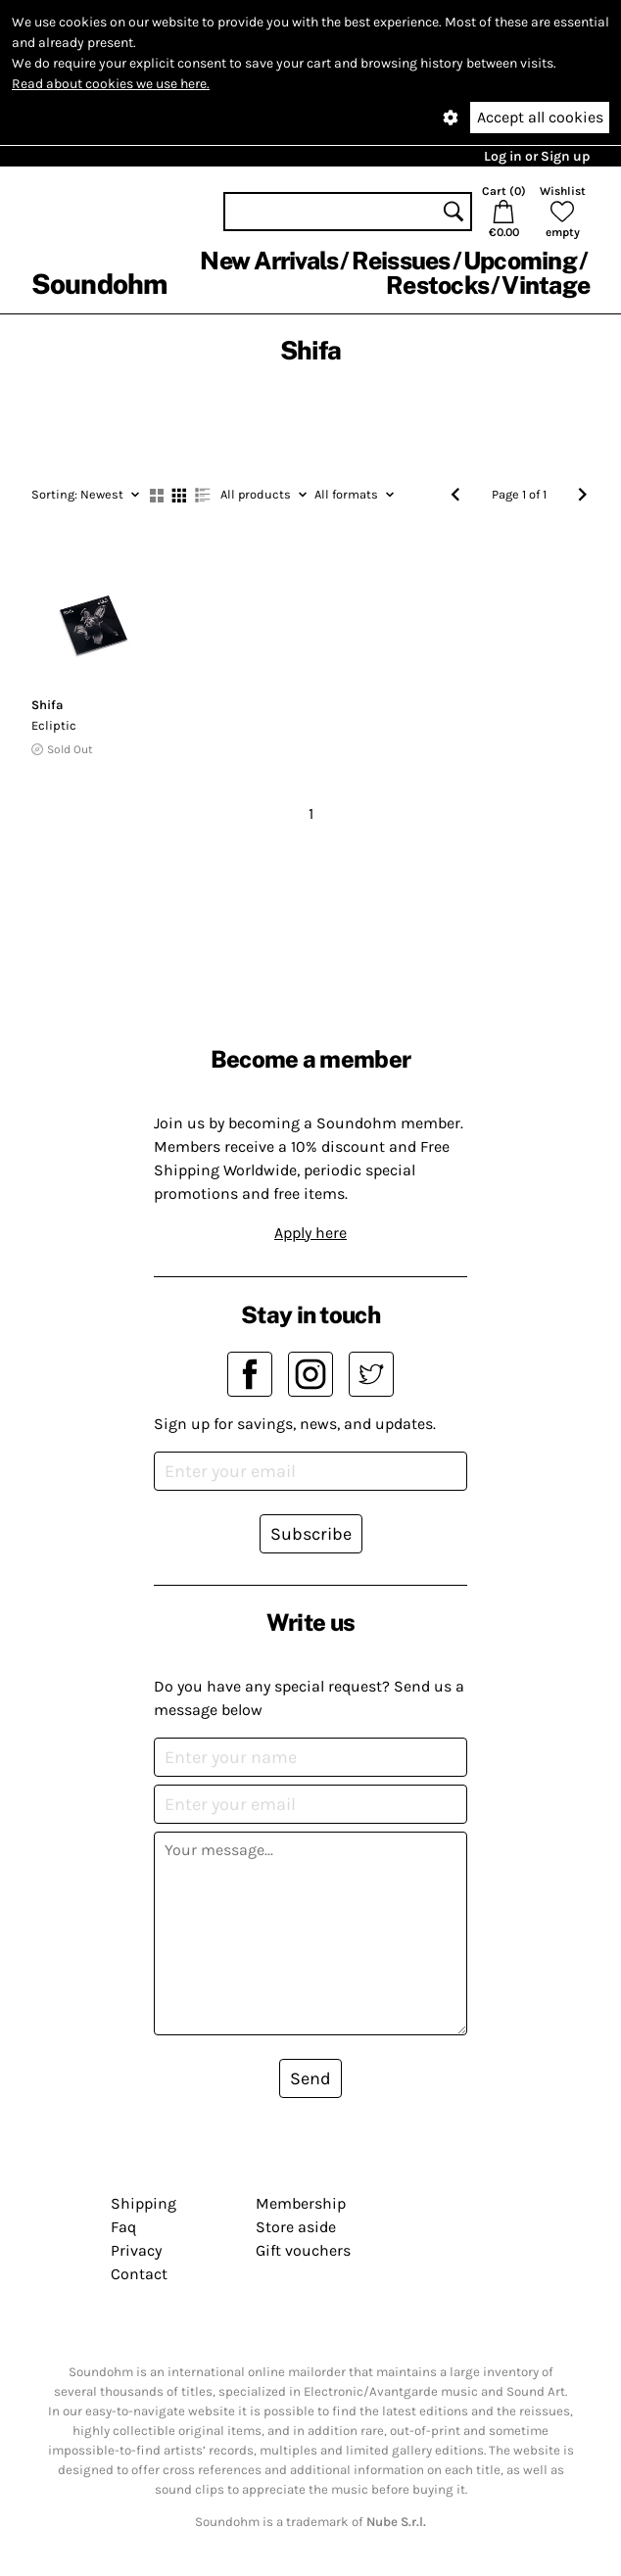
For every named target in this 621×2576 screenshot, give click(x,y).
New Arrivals (269, 260)
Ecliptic (53, 725)
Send (310, 2078)
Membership (301, 2203)
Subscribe (311, 1534)
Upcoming (520, 260)
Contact (139, 2274)
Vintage (546, 285)
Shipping (143, 2203)
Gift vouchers (303, 2250)
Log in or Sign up (537, 156)
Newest (85, 494)
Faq (123, 2227)
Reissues (401, 260)
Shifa (47, 704)
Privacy (136, 2250)
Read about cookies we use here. (111, 83)
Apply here (310, 1232)
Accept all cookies (540, 117)
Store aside (296, 2227)
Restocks (437, 285)
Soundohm (99, 283)
